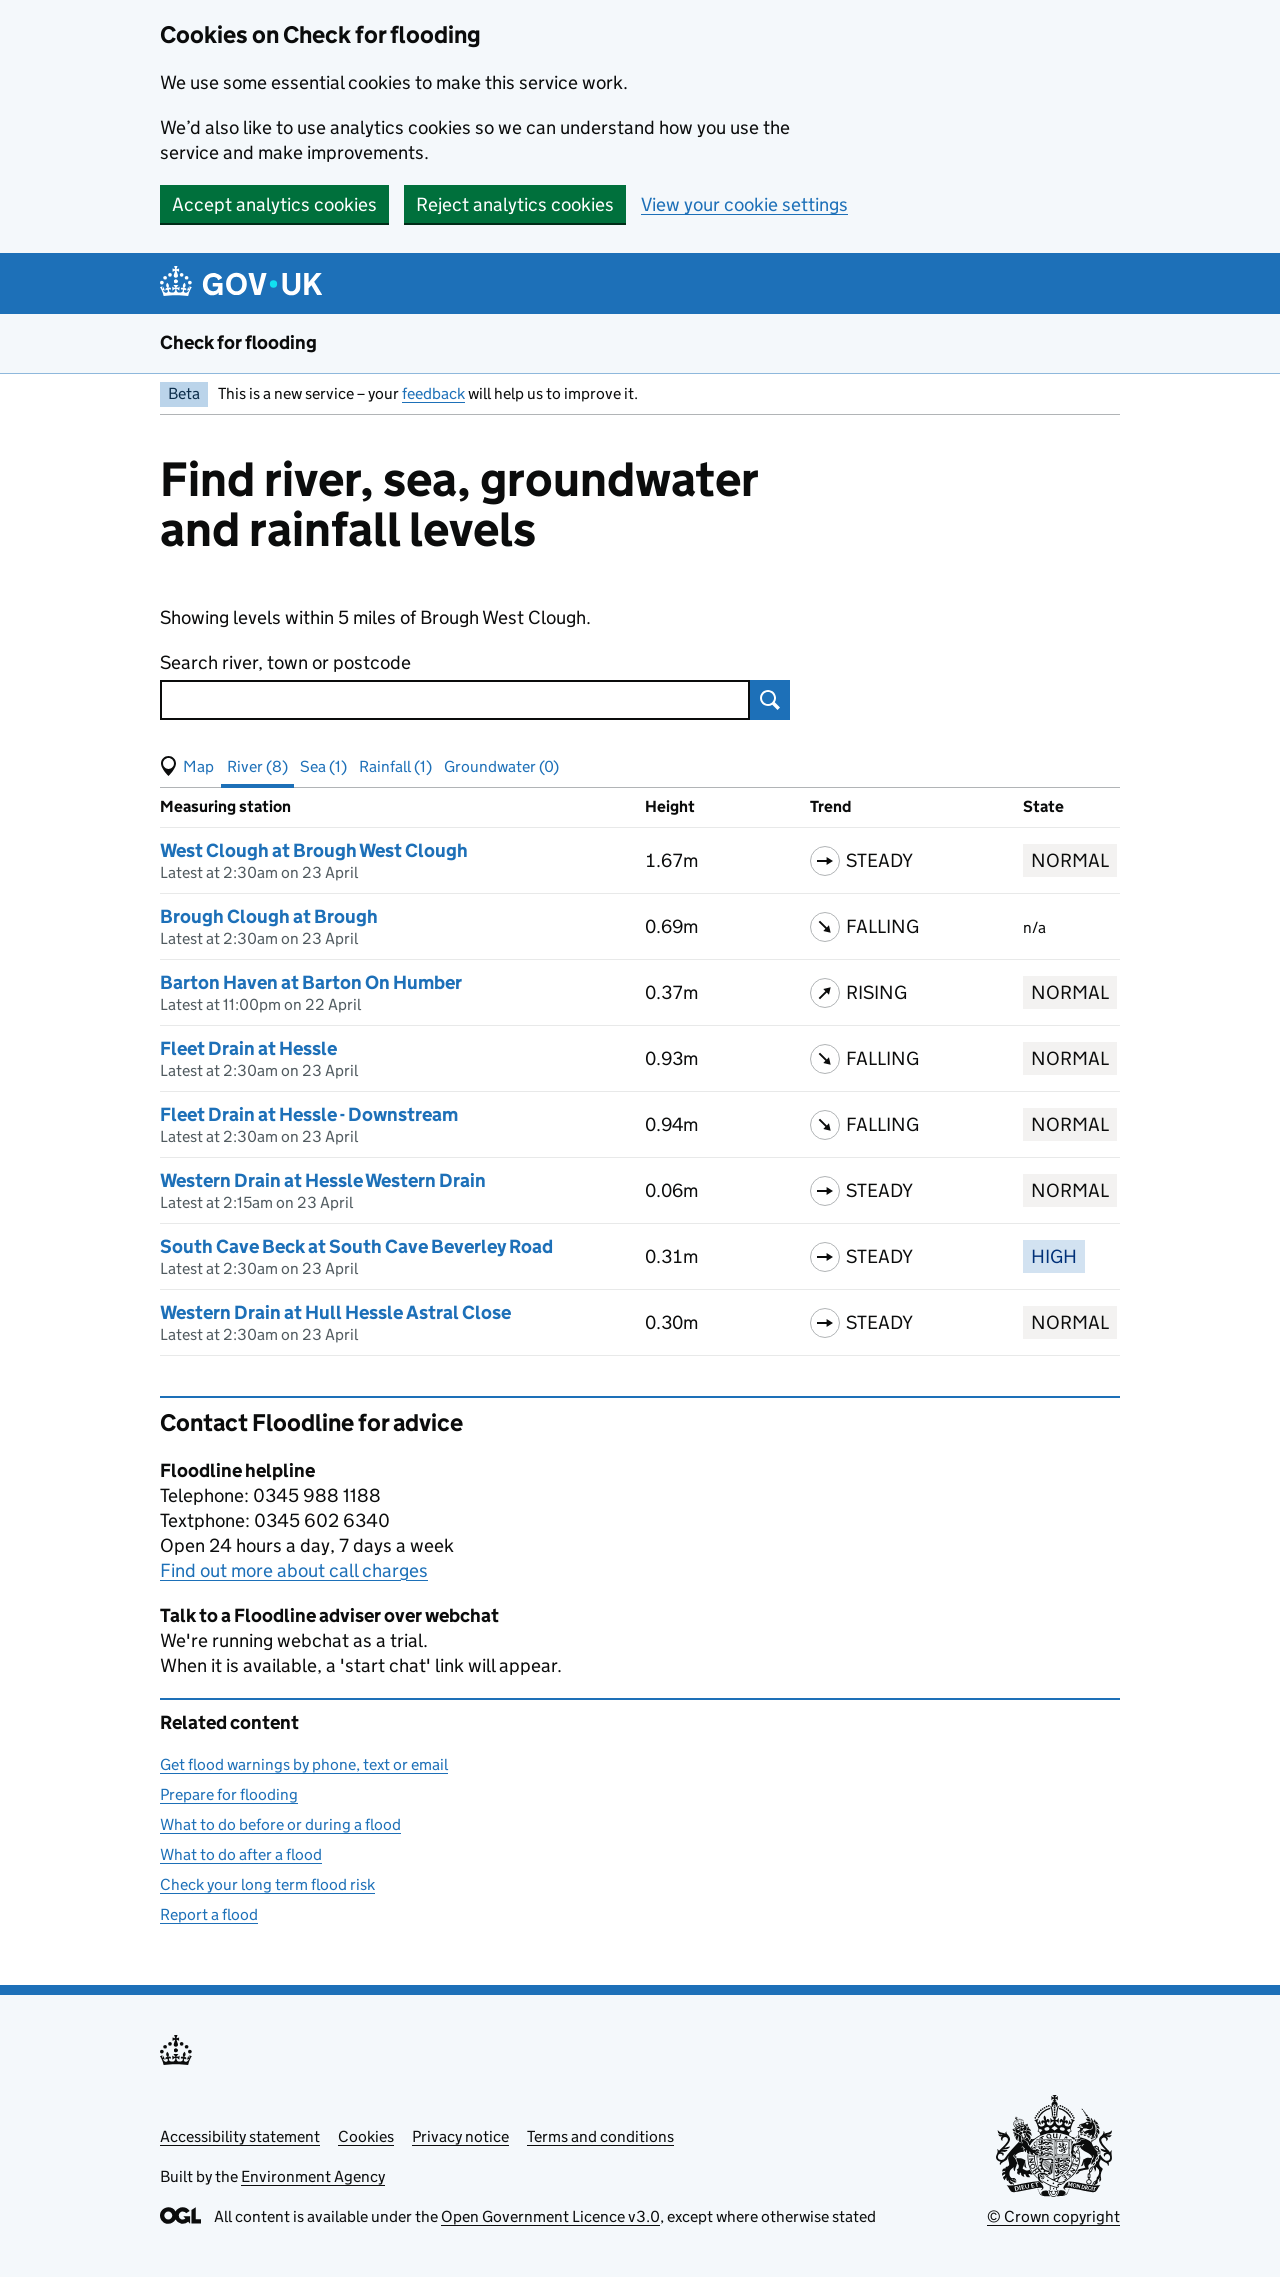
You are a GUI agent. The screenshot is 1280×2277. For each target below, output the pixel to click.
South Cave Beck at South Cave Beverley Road (356, 1246)
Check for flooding (238, 342)
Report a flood (209, 1914)
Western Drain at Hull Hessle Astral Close (335, 1312)
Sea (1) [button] (323, 766)
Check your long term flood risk (267, 1884)
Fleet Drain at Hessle (248, 1048)
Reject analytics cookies (515, 204)
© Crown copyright (1053, 2216)
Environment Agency (313, 2176)
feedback (433, 393)
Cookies (366, 2136)
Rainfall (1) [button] (395, 766)
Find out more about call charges (294, 1570)
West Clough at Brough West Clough (314, 850)
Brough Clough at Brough (269, 916)
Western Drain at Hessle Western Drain (323, 1180)
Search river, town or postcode (285, 662)
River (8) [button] (257, 766)
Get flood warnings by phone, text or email (304, 1764)
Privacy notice (460, 2136)
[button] (187, 767)
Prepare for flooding (229, 1794)
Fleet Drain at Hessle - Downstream (309, 1114)
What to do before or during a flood (280, 1824)
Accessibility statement (240, 2136)
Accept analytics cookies (274, 204)
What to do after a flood (241, 1854)
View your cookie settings (744, 204)
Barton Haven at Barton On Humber (311, 982)
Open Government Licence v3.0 (550, 2216)
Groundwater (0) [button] (501, 766)
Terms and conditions (600, 2136)
